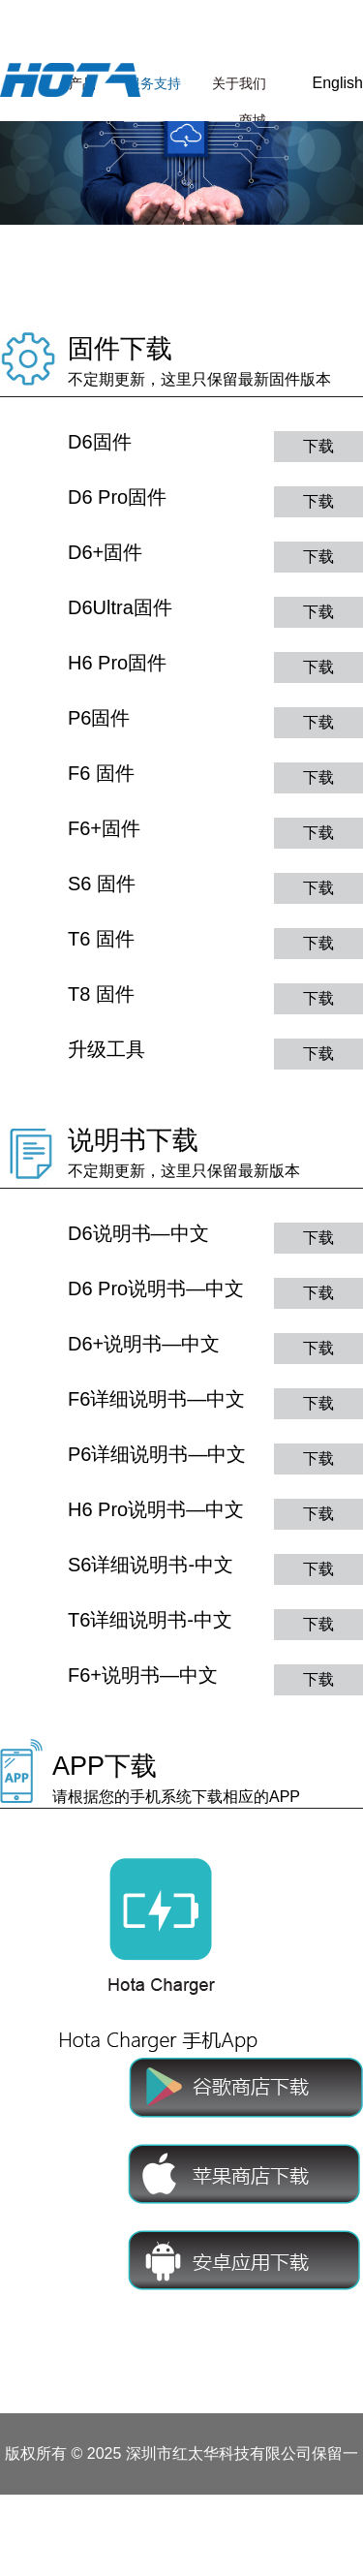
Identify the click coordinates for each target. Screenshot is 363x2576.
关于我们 (239, 83)
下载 (318, 446)
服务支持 (154, 83)
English (338, 83)
